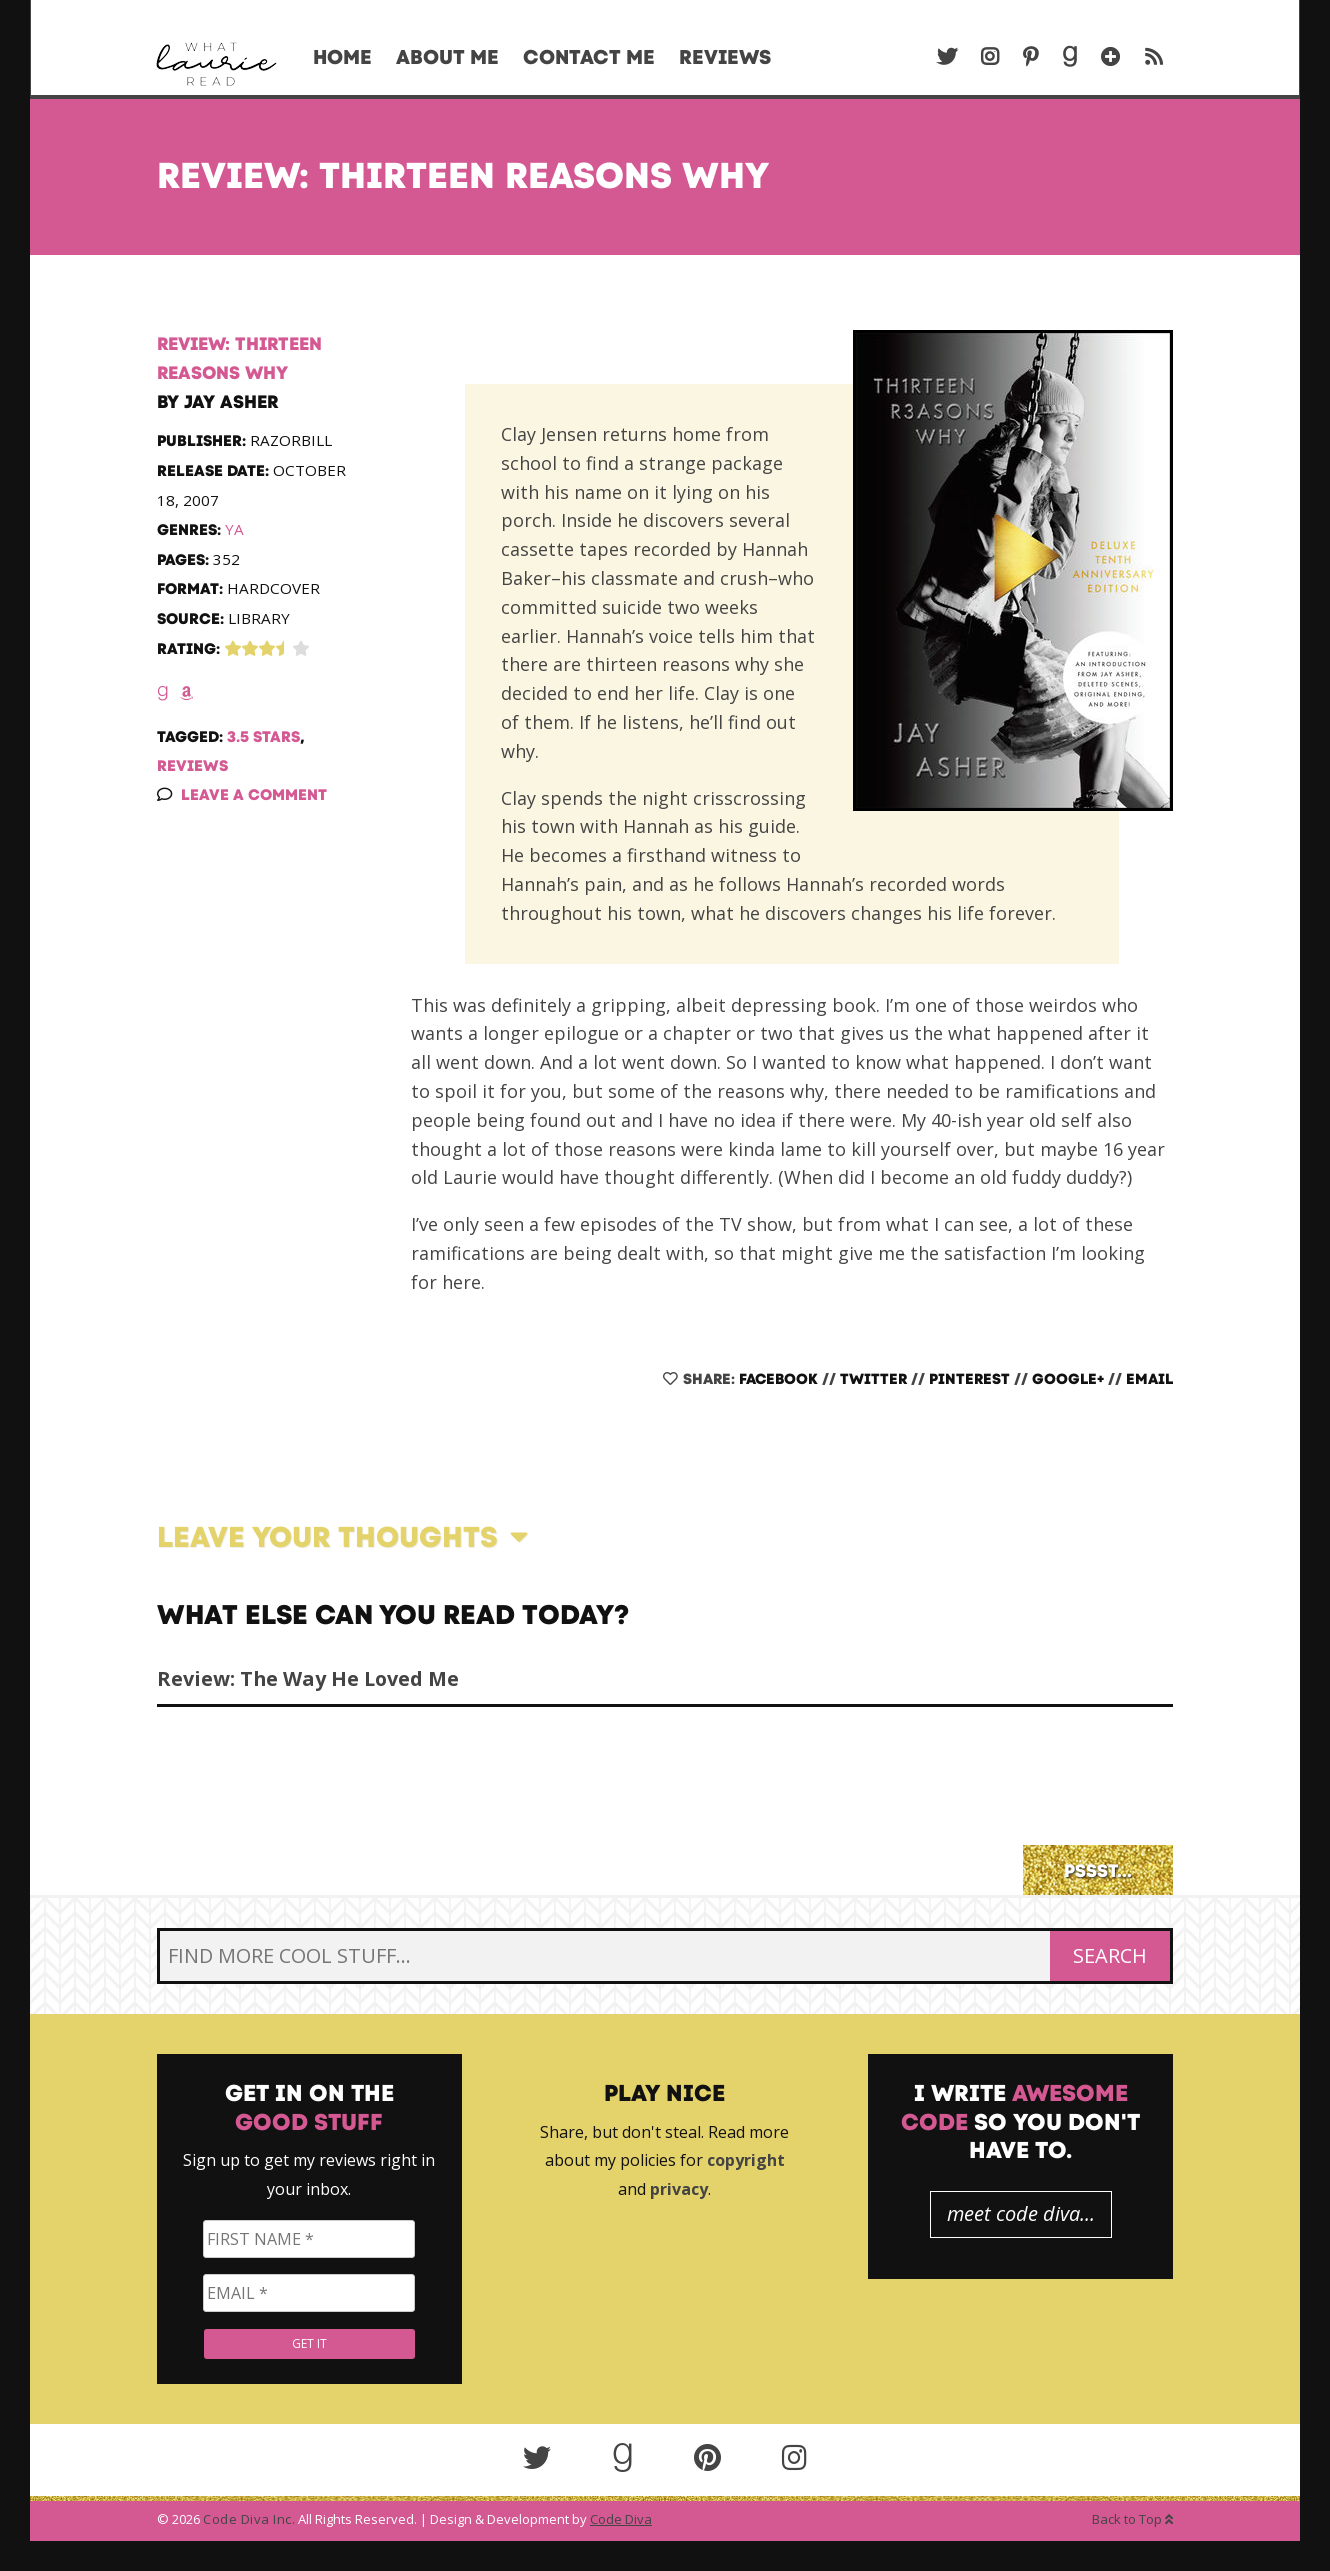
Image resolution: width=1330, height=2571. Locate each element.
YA (234, 529)
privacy (679, 2189)
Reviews (725, 57)
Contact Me (589, 57)
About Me (447, 57)
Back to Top (1132, 2519)
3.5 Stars (263, 736)
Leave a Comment (254, 794)
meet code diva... (1021, 2213)
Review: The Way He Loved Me (308, 1678)
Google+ (1068, 1379)
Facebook (778, 1379)
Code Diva (621, 2519)
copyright (746, 2160)
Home (342, 57)
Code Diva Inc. (249, 2519)
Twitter (873, 1379)
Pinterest (969, 1379)
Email (1149, 1379)
